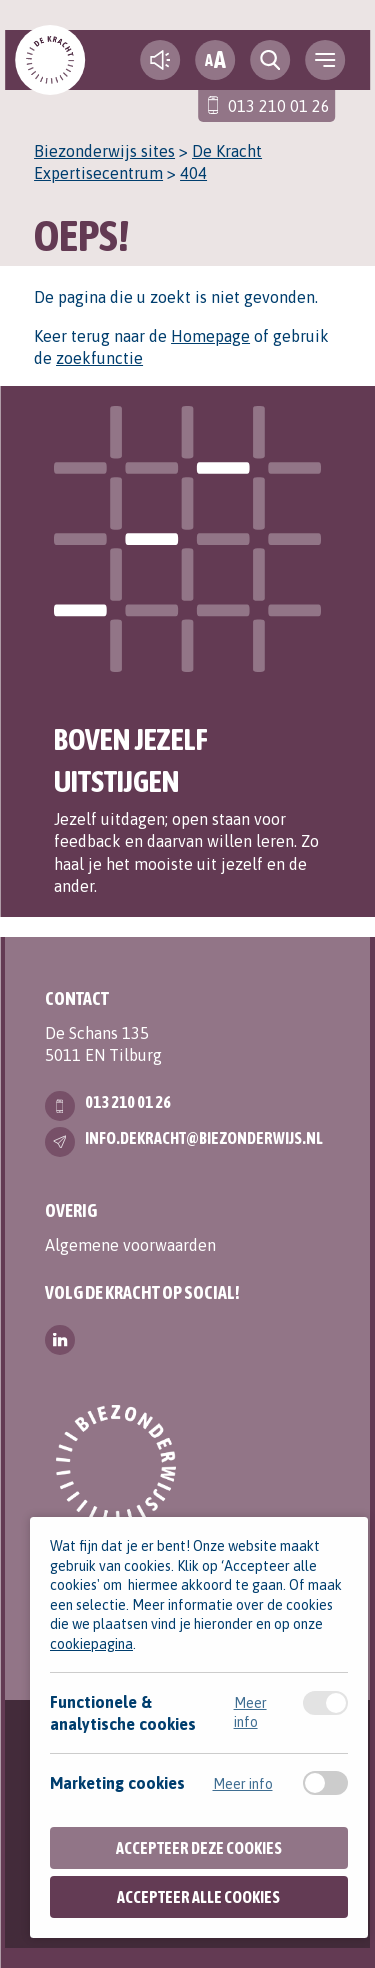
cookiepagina (91, 1644)
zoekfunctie (99, 358)
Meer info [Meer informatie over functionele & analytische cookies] (250, 1712)
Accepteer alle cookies (198, 1897)
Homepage (210, 336)
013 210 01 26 (279, 106)
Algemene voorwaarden (130, 1245)
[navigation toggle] (325, 60)
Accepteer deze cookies (199, 1848)
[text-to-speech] (160, 60)
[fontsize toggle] (215, 60)
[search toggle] (270, 60)
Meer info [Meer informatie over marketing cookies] (243, 1784)
